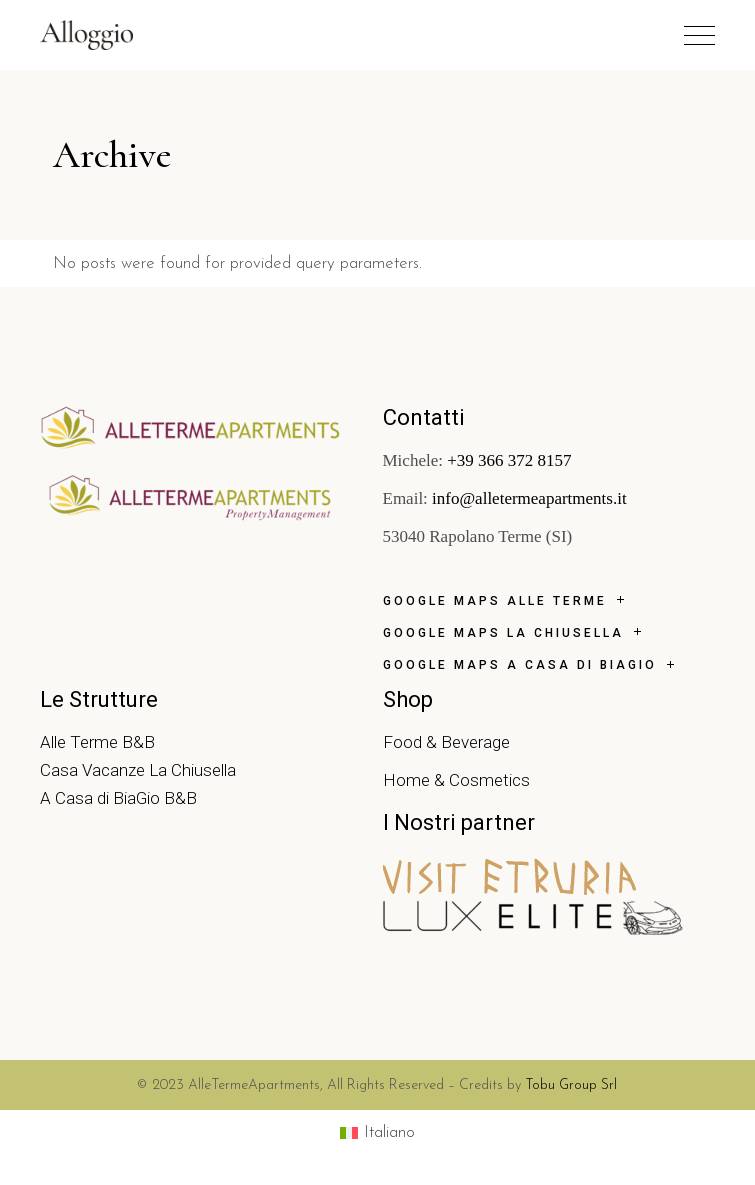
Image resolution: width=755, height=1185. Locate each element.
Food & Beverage (446, 742)
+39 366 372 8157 (507, 460)
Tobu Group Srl (571, 1085)
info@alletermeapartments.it (527, 498)
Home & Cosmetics (456, 780)
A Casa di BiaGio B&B (118, 798)
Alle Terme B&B (97, 742)
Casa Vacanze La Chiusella (138, 770)
